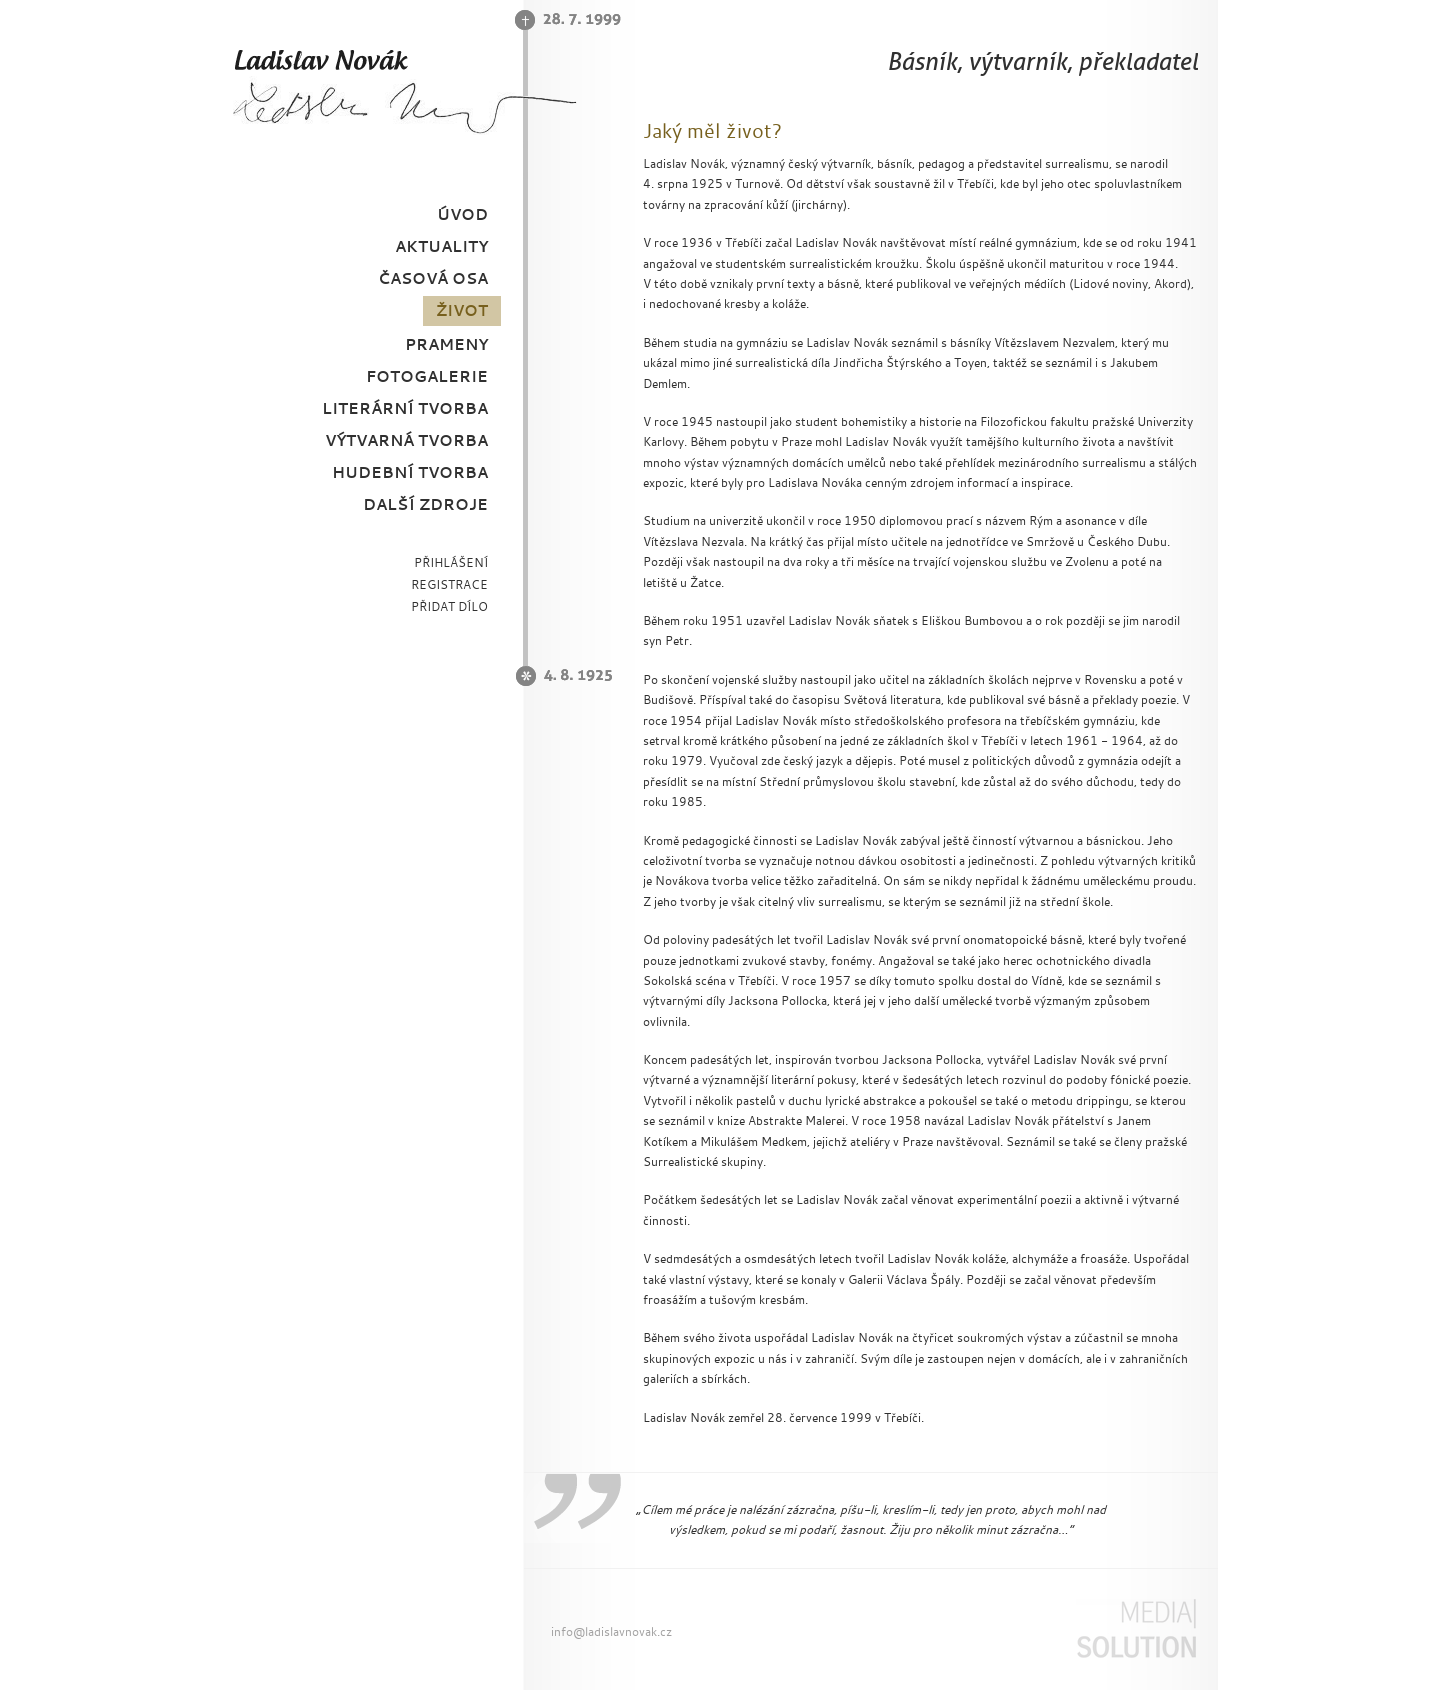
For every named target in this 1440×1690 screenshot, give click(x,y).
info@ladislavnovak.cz (611, 1631)
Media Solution (1136, 1629)
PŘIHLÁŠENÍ (451, 562)
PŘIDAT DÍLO (449, 606)
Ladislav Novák (404, 90)
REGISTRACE (449, 584)
